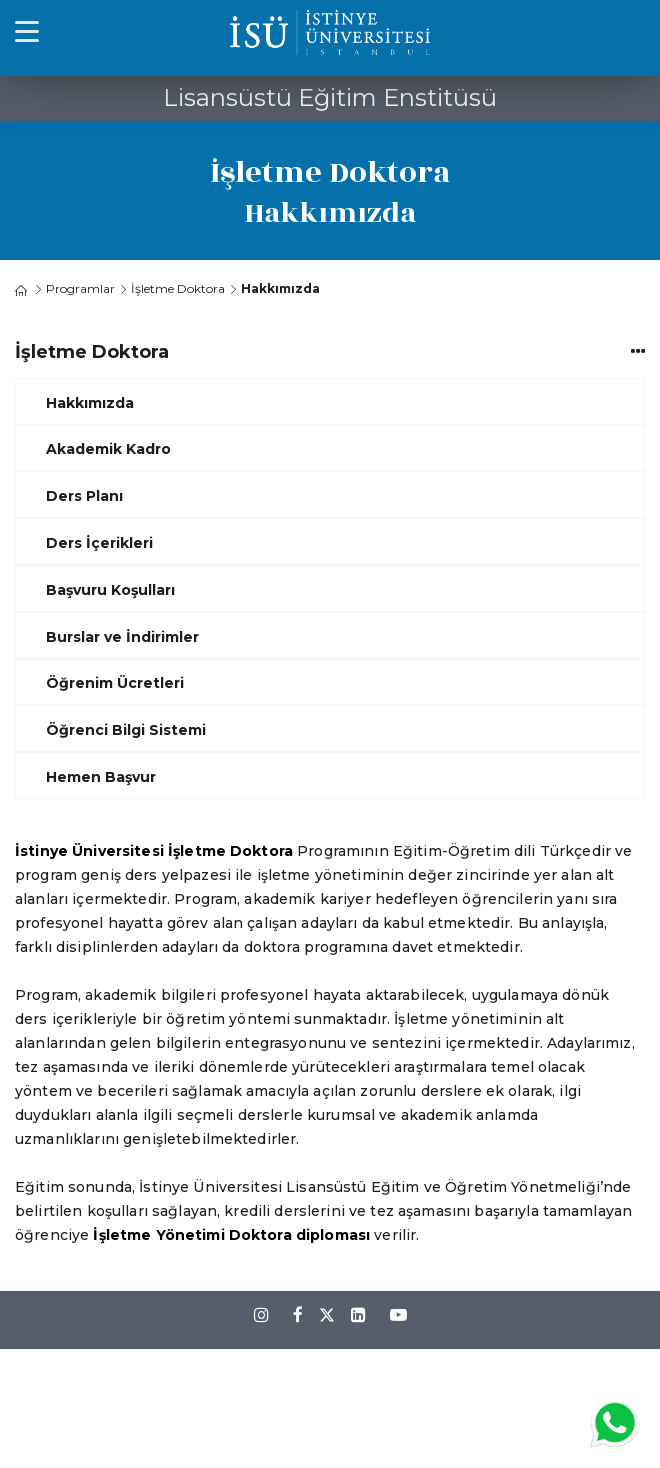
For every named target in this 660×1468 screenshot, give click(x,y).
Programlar (80, 288)
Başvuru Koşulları (110, 590)
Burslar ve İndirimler (122, 637)
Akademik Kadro (108, 449)
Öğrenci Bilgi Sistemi (126, 730)
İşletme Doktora (178, 288)
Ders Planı (84, 496)
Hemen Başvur (101, 777)
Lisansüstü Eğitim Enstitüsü (330, 97)
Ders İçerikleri (99, 543)
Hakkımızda (90, 403)
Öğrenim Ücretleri (115, 683)
